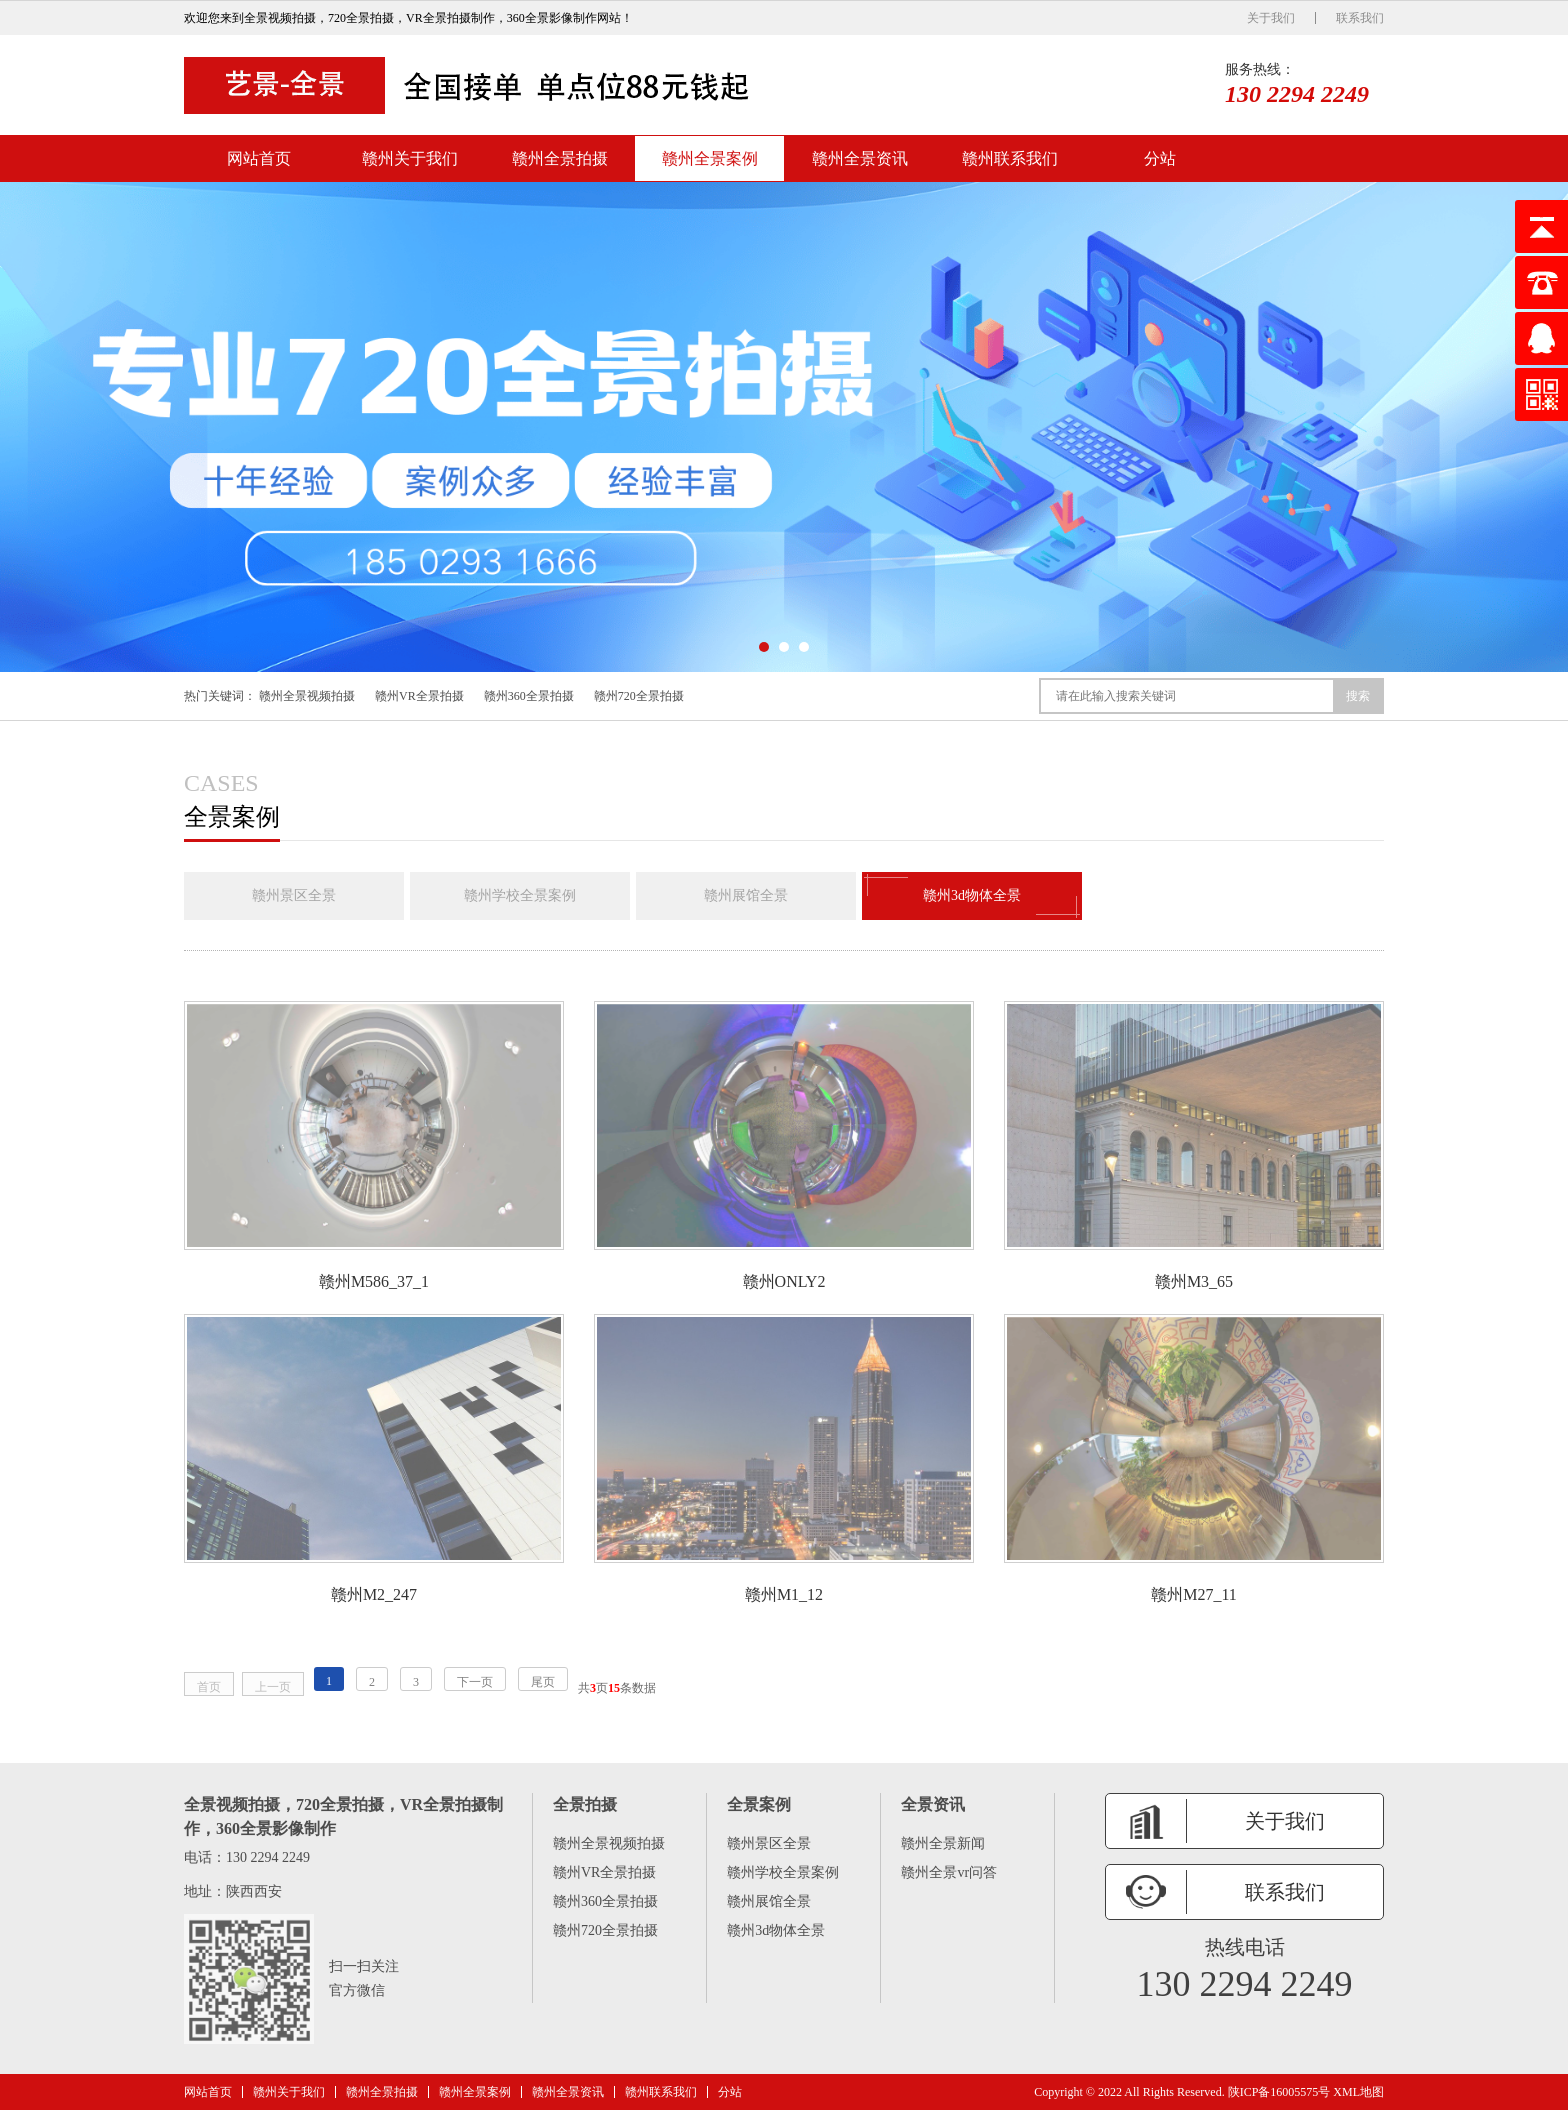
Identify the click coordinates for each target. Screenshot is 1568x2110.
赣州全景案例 (710, 158)
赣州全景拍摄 (560, 158)
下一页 (475, 1682)
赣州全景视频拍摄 (307, 696)
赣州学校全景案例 (520, 895)
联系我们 (1360, 18)
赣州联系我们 (1010, 158)
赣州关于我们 (410, 158)
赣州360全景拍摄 (529, 696)
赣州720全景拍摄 (639, 696)
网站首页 (259, 158)
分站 (1160, 158)
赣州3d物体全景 (972, 896)
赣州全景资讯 (860, 158)
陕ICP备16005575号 (1279, 2092)
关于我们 (1271, 18)
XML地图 (1358, 2092)
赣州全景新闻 (943, 1843)
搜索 (1358, 696)
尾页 (543, 1682)
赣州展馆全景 (746, 895)
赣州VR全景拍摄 (419, 696)
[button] (764, 647)
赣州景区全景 (294, 895)
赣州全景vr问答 (949, 1872)
